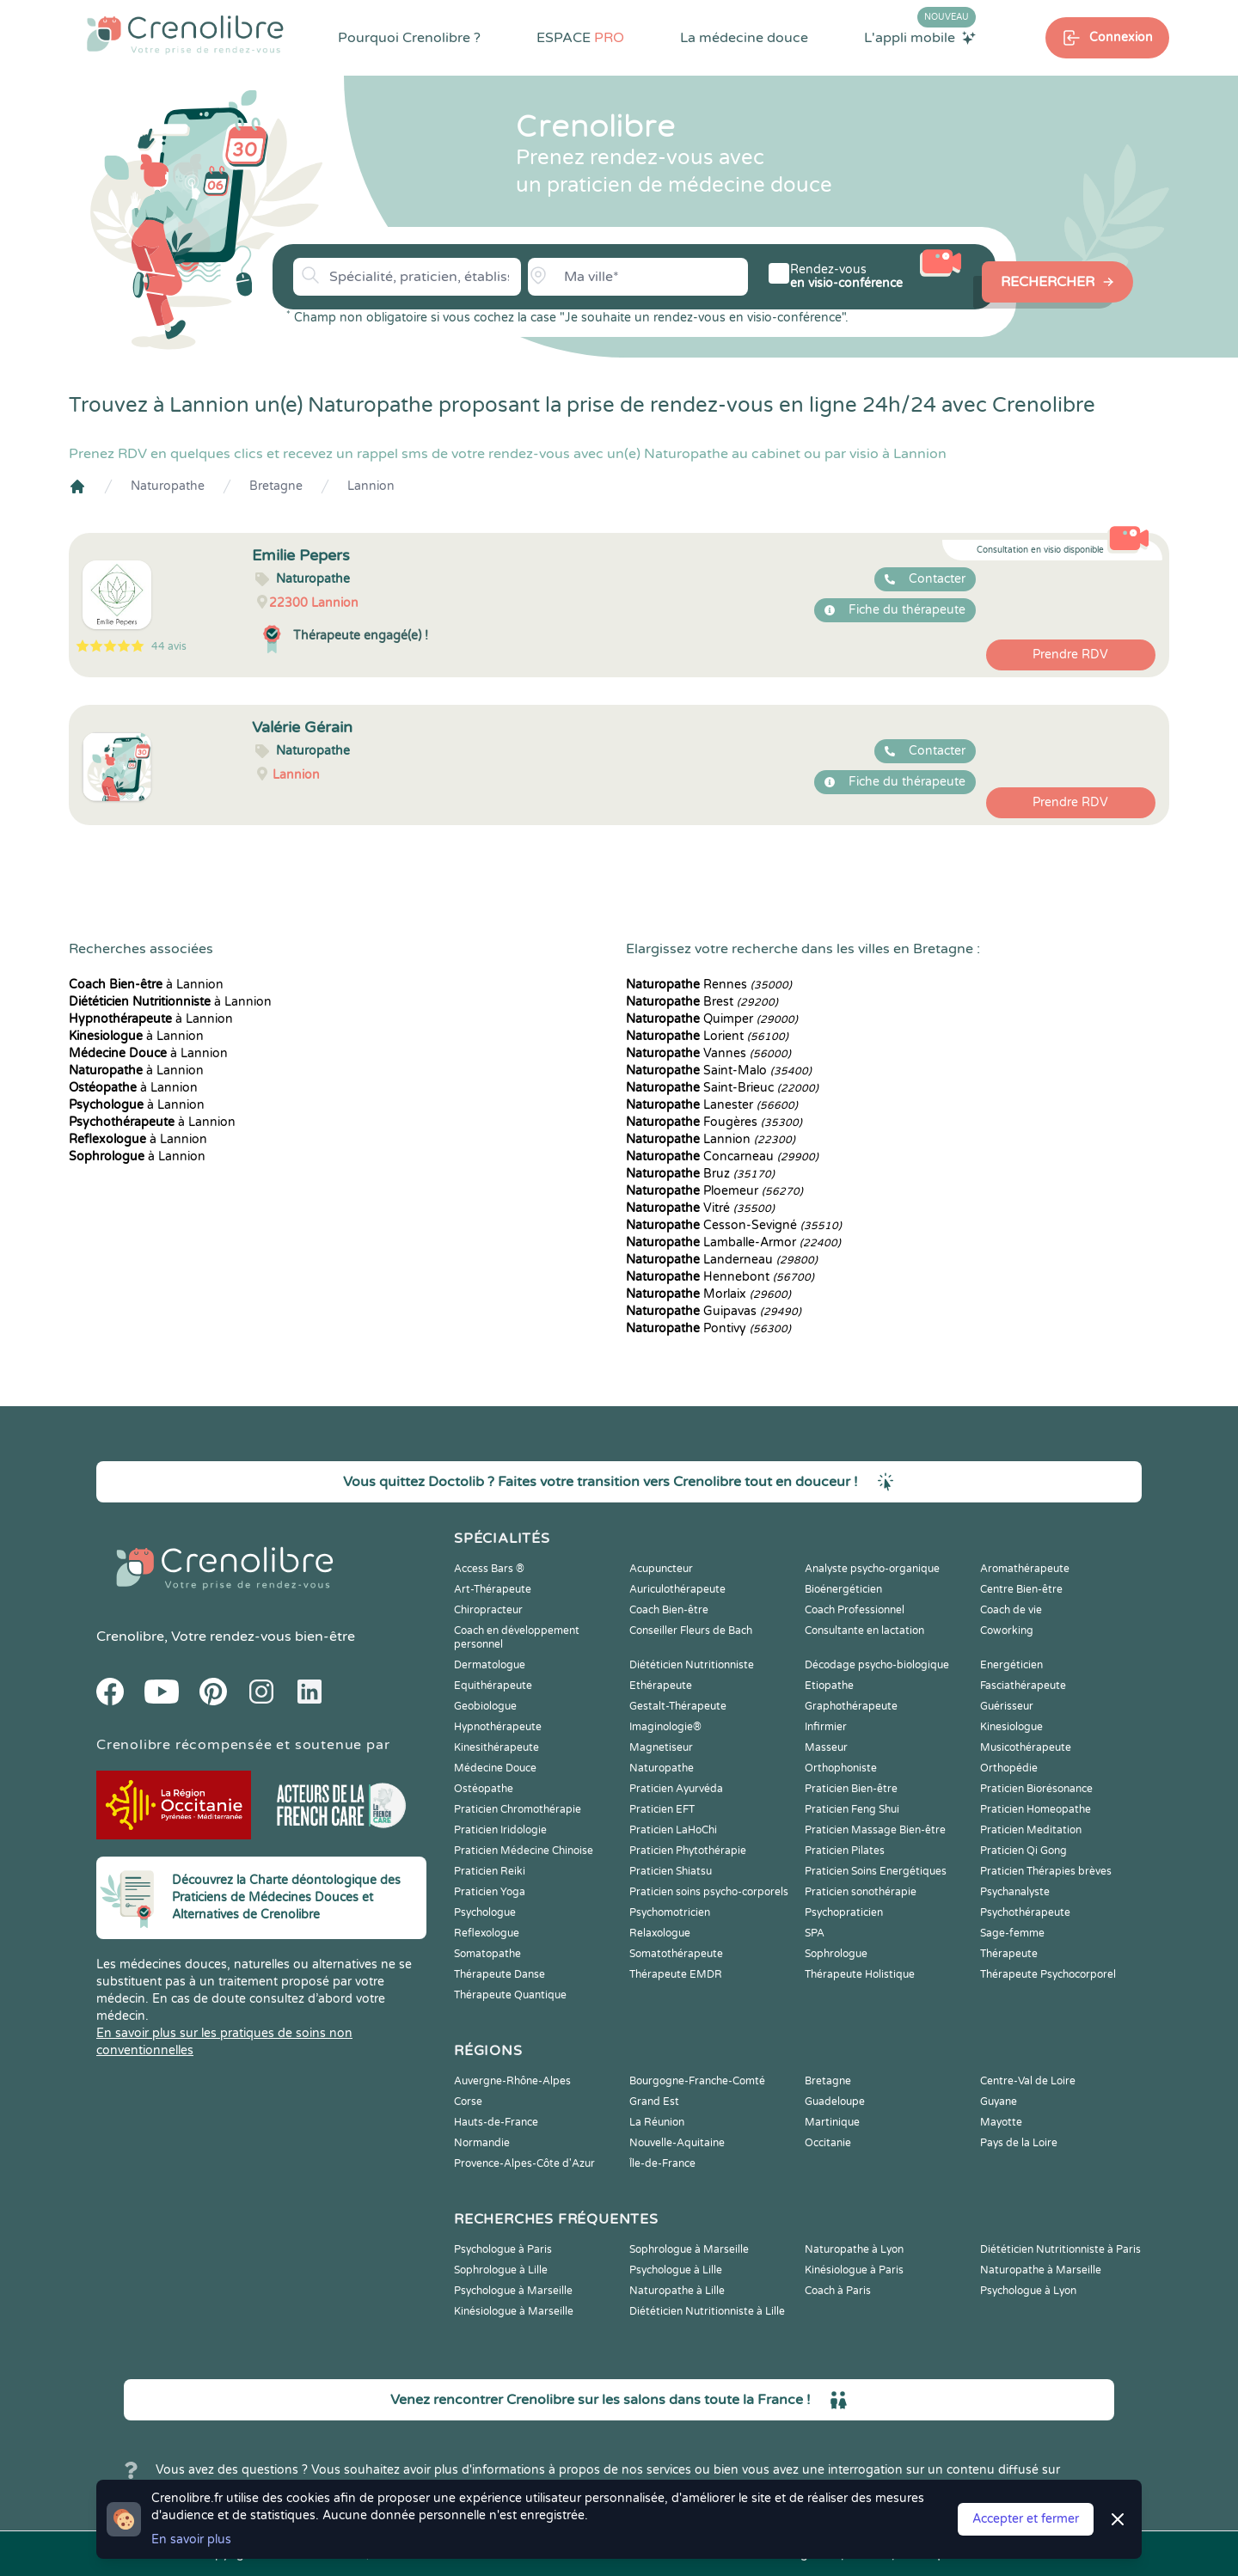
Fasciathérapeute (1023, 1686)
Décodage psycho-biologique (877, 1665)
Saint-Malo (719, 1070)
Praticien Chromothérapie (517, 1809)
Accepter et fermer (1025, 2519)
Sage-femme (1012, 1933)
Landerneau (722, 1259)
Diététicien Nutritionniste (691, 1665)
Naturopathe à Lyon (854, 2249)
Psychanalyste (1015, 1892)
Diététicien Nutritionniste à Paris (1060, 2249)
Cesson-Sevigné (734, 1225)
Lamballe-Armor (733, 1242)
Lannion (371, 486)
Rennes (709, 984)
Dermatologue (489, 1665)
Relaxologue (659, 1933)
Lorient (707, 1036)
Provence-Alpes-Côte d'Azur (524, 2163)
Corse (468, 2102)
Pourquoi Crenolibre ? (409, 37)
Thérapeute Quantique (510, 1995)
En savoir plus (191, 2539)
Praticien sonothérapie (860, 1892)
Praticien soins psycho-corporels (708, 1892)
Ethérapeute (660, 1686)
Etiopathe (829, 1686)
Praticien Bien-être (851, 1789)
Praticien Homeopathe (1035, 1809)
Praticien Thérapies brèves (1046, 1871)
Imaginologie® (665, 1727)
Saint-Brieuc (722, 1087)
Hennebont (720, 1277)
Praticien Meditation (1031, 1830)
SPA (814, 1933)
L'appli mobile (920, 37)
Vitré (700, 1208)
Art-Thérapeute (492, 1589)
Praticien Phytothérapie (687, 1851)
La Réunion (656, 2122)
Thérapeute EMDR (675, 1974)
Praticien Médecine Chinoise (523, 1851)
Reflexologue (486, 1933)
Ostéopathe (483, 1789)
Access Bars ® (489, 1569)
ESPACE (580, 37)
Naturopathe (168, 486)
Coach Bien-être (668, 1610)
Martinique (832, 2122)
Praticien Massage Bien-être (875, 1830)
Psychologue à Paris (503, 2249)
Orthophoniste (841, 1768)
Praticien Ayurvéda (676, 1789)
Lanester (712, 1105)
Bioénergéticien (843, 1589)
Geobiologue (485, 1706)
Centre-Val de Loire (1028, 2081)
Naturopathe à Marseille (1040, 2270)
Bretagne (276, 486)
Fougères (714, 1122)
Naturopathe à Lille (677, 2291)
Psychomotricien (669, 1912)
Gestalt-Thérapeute (677, 1706)
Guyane (998, 2102)
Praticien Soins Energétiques (876, 1871)
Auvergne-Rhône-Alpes (512, 2081)
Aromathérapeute (1024, 1569)
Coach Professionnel (854, 1610)
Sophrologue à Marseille (689, 2249)
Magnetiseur (661, 1747)
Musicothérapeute (1025, 1747)
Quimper (712, 1019)
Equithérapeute (493, 1686)
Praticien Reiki (489, 1871)
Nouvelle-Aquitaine (677, 2143)
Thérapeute (1009, 1954)
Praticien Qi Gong (1023, 1851)
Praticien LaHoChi (673, 1830)
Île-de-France (662, 2163)
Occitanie (828, 2143)
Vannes (708, 1053)
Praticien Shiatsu (670, 1871)
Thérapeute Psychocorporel (1048, 1974)
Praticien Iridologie (500, 1830)
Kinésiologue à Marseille (513, 2311)
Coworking (1006, 1631)
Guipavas (713, 1311)
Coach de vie (1011, 1610)
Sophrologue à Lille (501, 2270)
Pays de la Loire (1018, 2143)
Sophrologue (836, 1954)
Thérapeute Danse (499, 1974)
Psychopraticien (844, 1912)
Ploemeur (714, 1191)
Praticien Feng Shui (852, 1809)
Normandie (482, 2143)
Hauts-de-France (496, 2122)
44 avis (169, 646)
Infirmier (826, 1727)
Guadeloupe (835, 2102)
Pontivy (708, 1328)
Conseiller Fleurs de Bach (690, 1631)
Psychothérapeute (1025, 1912)
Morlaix (708, 1294)
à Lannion (146, 984)
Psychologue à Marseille (513, 2291)
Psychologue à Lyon (1028, 2291)
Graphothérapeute (851, 1706)
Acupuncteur (661, 1569)
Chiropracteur (488, 1610)
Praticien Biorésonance (1036, 1789)
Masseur (826, 1747)
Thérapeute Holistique (860, 1974)
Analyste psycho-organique (872, 1569)
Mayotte (1001, 2122)
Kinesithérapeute (496, 1747)
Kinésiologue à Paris (854, 2270)
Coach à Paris (838, 2291)
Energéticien (1011, 1665)
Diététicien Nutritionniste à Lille (707, 2311)
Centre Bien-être (1021, 1589)
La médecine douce (744, 37)
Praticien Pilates (845, 1851)
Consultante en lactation (864, 1631)
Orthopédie (1009, 1768)
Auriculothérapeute (677, 1589)
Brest (702, 1001)
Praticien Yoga (489, 1892)
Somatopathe (487, 1954)
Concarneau (722, 1156)
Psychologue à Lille (675, 2270)
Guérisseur (1006, 1706)
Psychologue (485, 1912)
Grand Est (654, 2102)
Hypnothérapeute (498, 1727)
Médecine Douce (495, 1768)
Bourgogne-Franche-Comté (697, 2081)
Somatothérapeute (676, 1954)
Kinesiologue (1011, 1727)
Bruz (700, 1173)
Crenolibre (130, 1636)
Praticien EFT (662, 1809)
